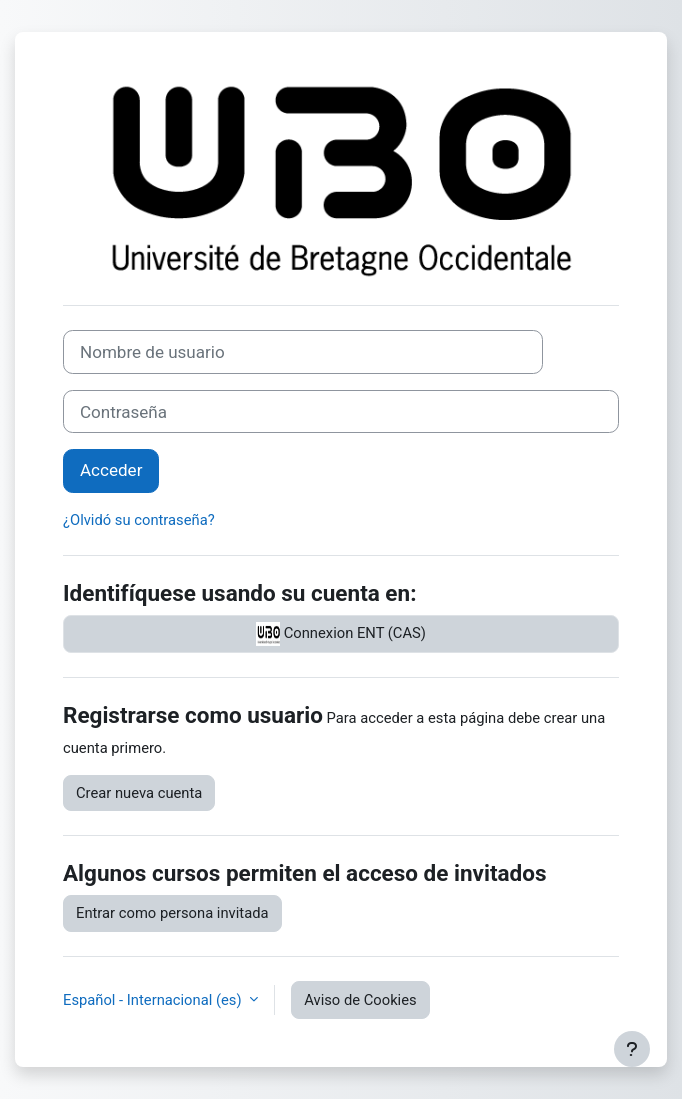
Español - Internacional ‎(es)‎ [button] (154, 1000)
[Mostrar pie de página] (632, 1049)
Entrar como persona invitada (172, 913)
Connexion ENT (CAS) (341, 634)
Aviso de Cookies (360, 1000)
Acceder (111, 470)
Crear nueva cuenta (139, 793)
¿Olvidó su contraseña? (139, 520)
